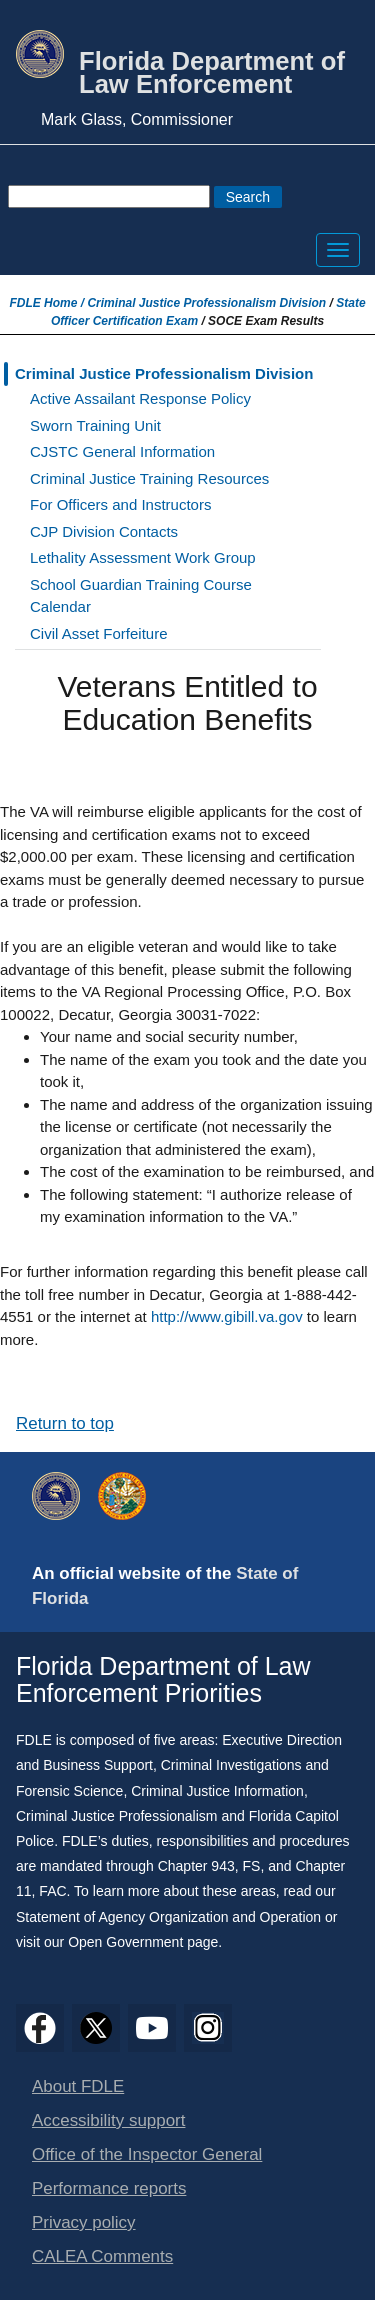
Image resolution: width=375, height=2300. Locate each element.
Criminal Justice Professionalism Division (206, 303)
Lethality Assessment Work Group (143, 557)
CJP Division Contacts (104, 531)
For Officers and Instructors (120, 504)
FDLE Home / (48, 303)
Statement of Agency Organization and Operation (168, 1917)
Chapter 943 (196, 1866)
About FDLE (78, 2086)
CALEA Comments (102, 2256)
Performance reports (109, 2188)
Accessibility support (108, 2120)
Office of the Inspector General (147, 2154)
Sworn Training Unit (95, 425)
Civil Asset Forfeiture (99, 633)
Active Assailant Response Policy (140, 398)
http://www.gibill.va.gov (227, 1316)
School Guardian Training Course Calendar (141, 596)
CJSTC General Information (122, 451)
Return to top (65, 1423)
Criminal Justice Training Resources (149, 478)
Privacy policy (84, 2222)
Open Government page (143, 1942)
